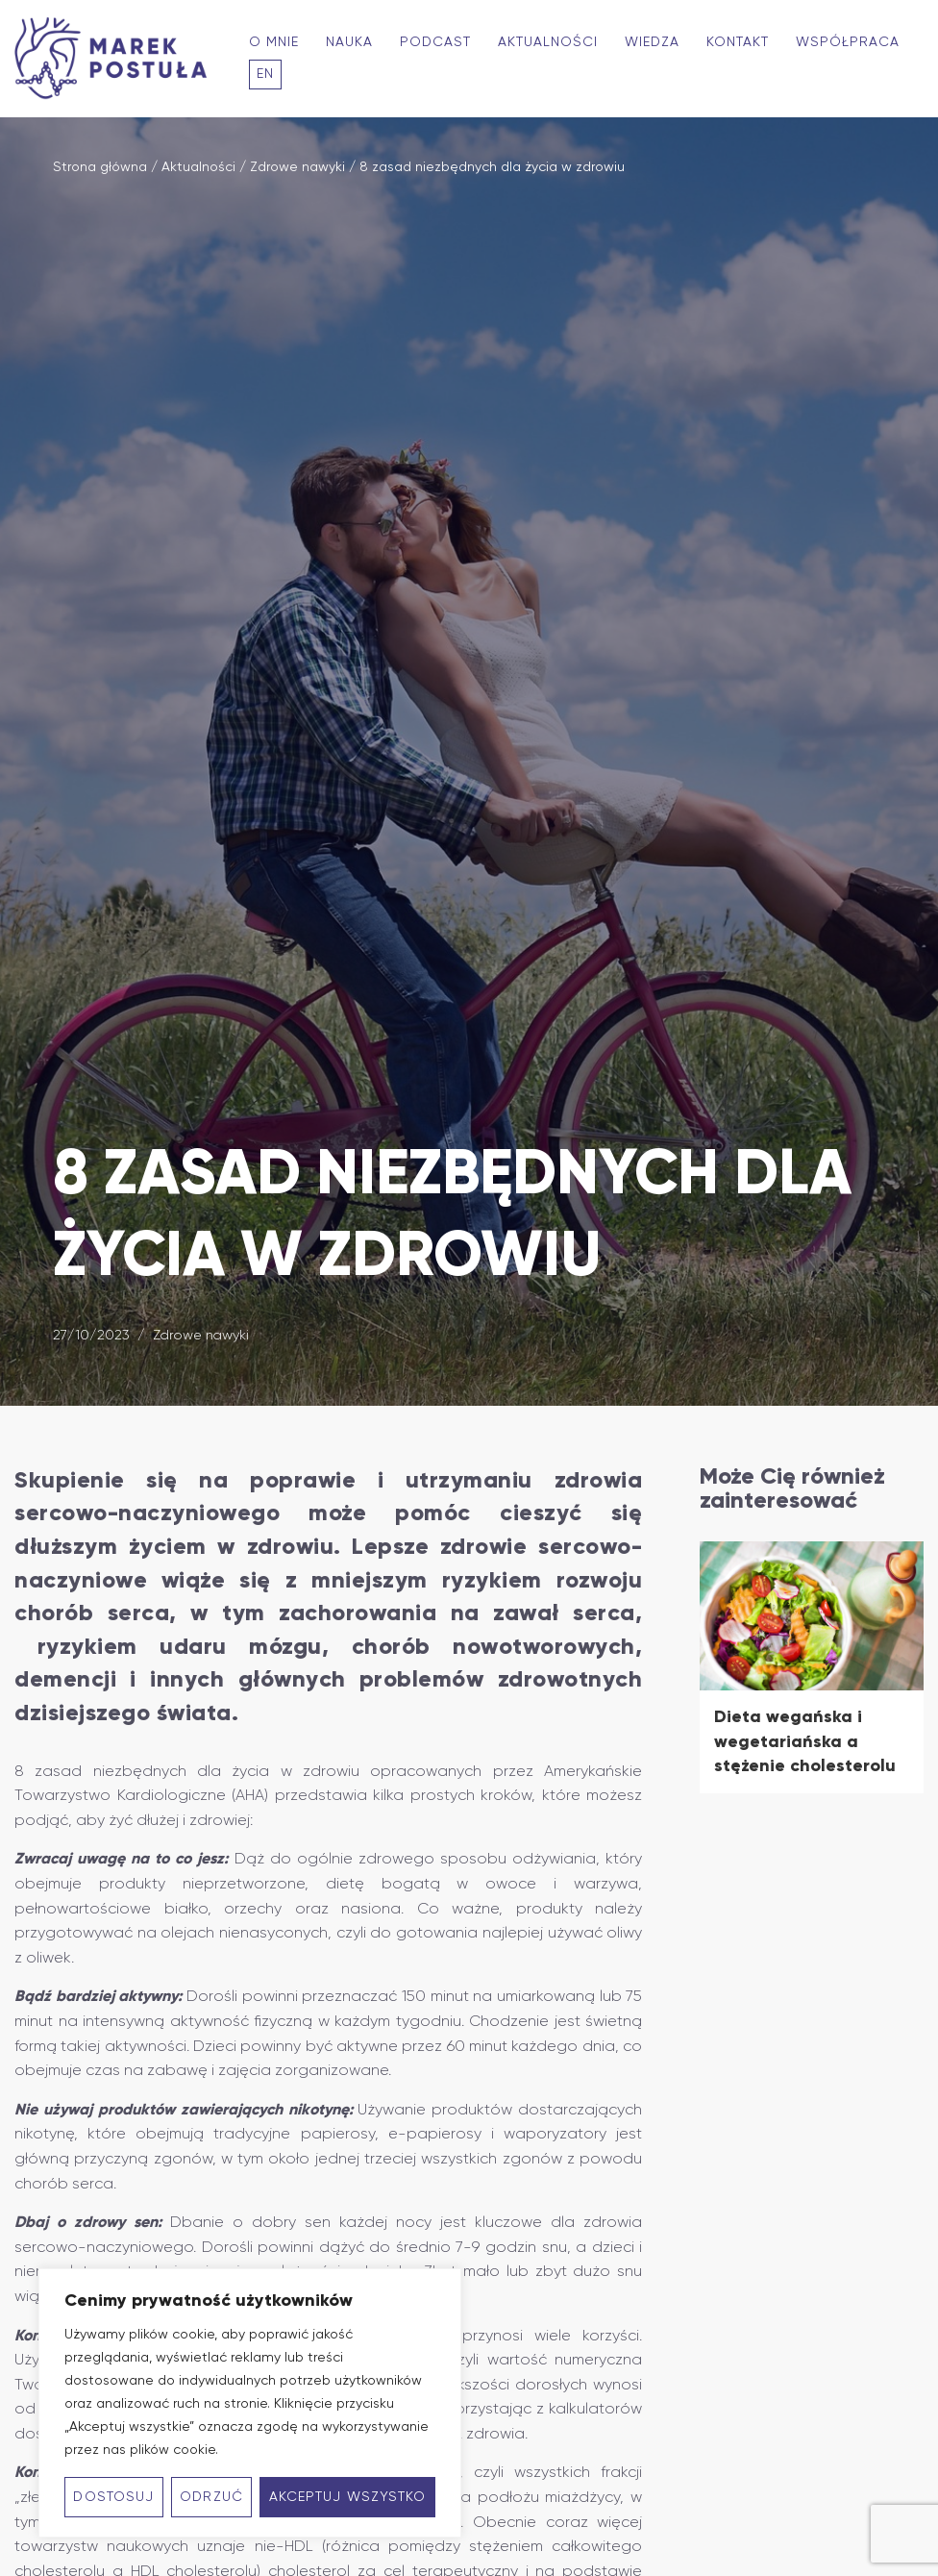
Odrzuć (211, 2497)
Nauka (349, 42)
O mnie (274, 42)
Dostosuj (113, 2497)
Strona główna (100, 167)
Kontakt (737, 42)
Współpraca (848, 42)
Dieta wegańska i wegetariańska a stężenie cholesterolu (805, 1741)
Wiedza (652, 42)
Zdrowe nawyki (297, 167)
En (265, 74)
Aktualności (548, 42)
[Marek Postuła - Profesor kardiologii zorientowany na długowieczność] (115, 58)
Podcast (435, 42)
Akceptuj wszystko (348, 2497)
